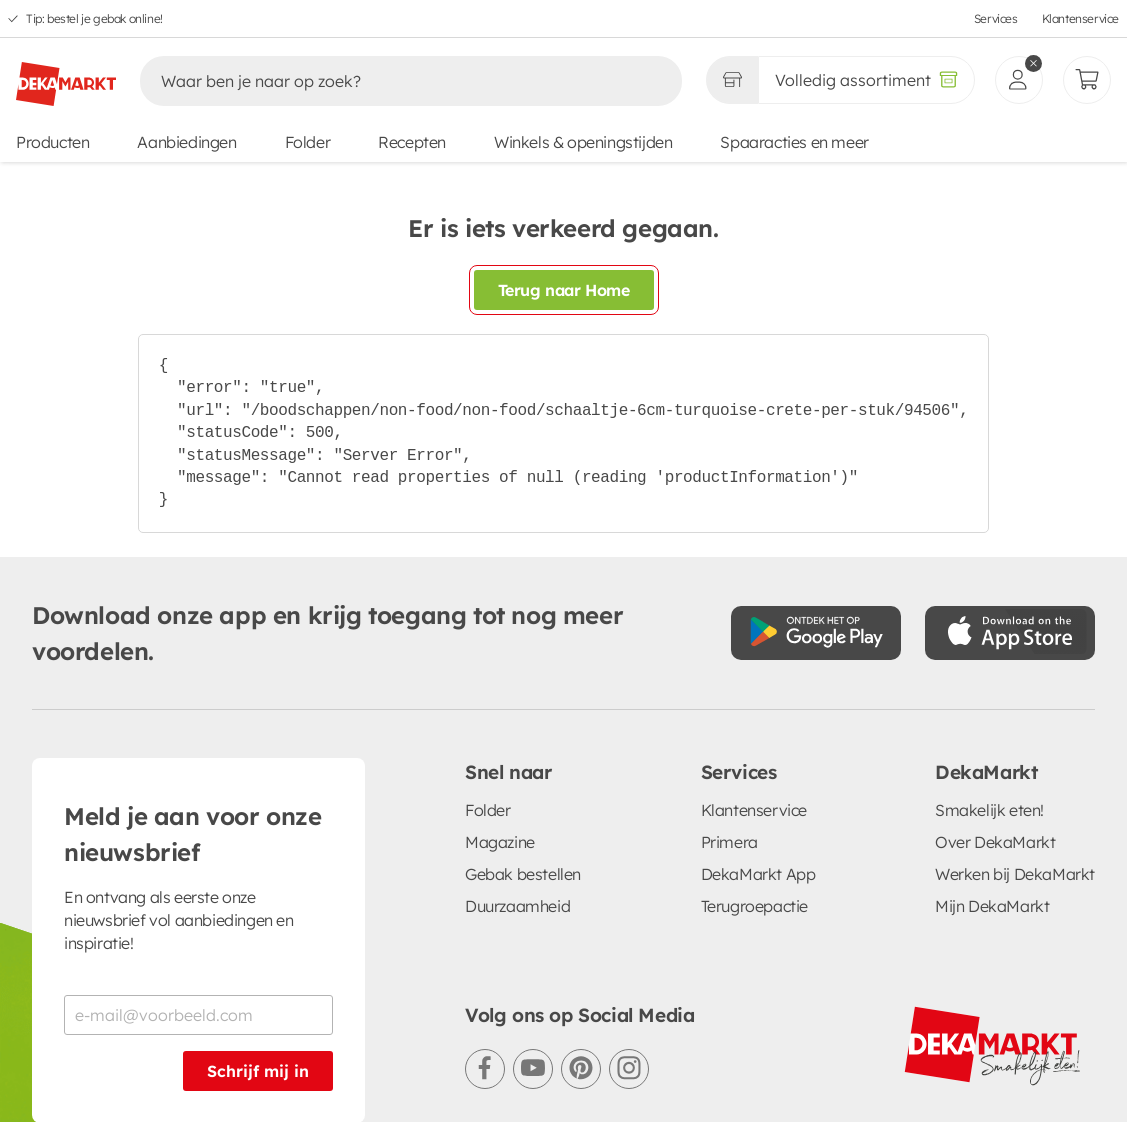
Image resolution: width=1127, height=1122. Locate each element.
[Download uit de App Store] (1010, 633)
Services (996, 18)
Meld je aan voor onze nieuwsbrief (193, 834)
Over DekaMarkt (995, 842)
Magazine (500, 842)
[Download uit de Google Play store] (816, 633)
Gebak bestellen (523, 874)
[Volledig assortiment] (866, 80)
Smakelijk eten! (989, 810)
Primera (729, 842)
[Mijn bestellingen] (1087, 80)
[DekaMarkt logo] (66, 76)
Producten (52, 142)
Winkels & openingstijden (583, 142)
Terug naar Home (564, 290)
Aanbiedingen (186, 142)
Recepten (412, 142)
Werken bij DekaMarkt (1015, 874)
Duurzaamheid (517, 906)
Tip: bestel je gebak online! (94, 18)
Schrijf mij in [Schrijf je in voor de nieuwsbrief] (258, 1071)
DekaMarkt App (758, 874)
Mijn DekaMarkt (992, 906)
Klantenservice (1080, 18)
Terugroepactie (754, 906)
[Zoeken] (390, 81)
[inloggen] (1019, 80)
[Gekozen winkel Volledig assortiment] (732, 80)
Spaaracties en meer (794, 142)
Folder (308, 142)
